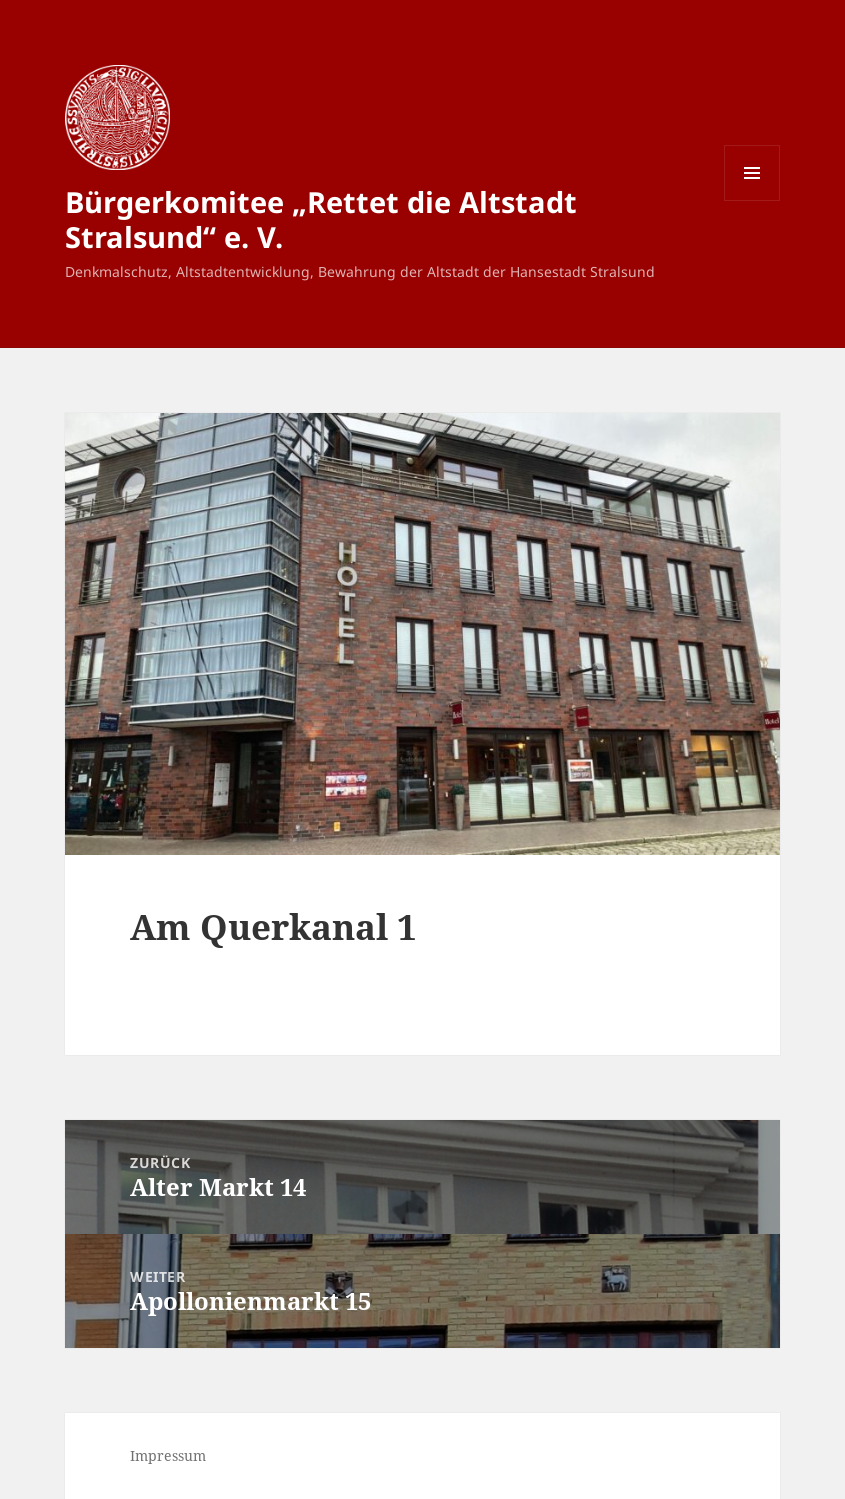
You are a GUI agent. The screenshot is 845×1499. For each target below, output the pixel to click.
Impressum (168, 1455)
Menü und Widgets (752, 200)
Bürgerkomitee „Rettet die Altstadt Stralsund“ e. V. (321, 219)
